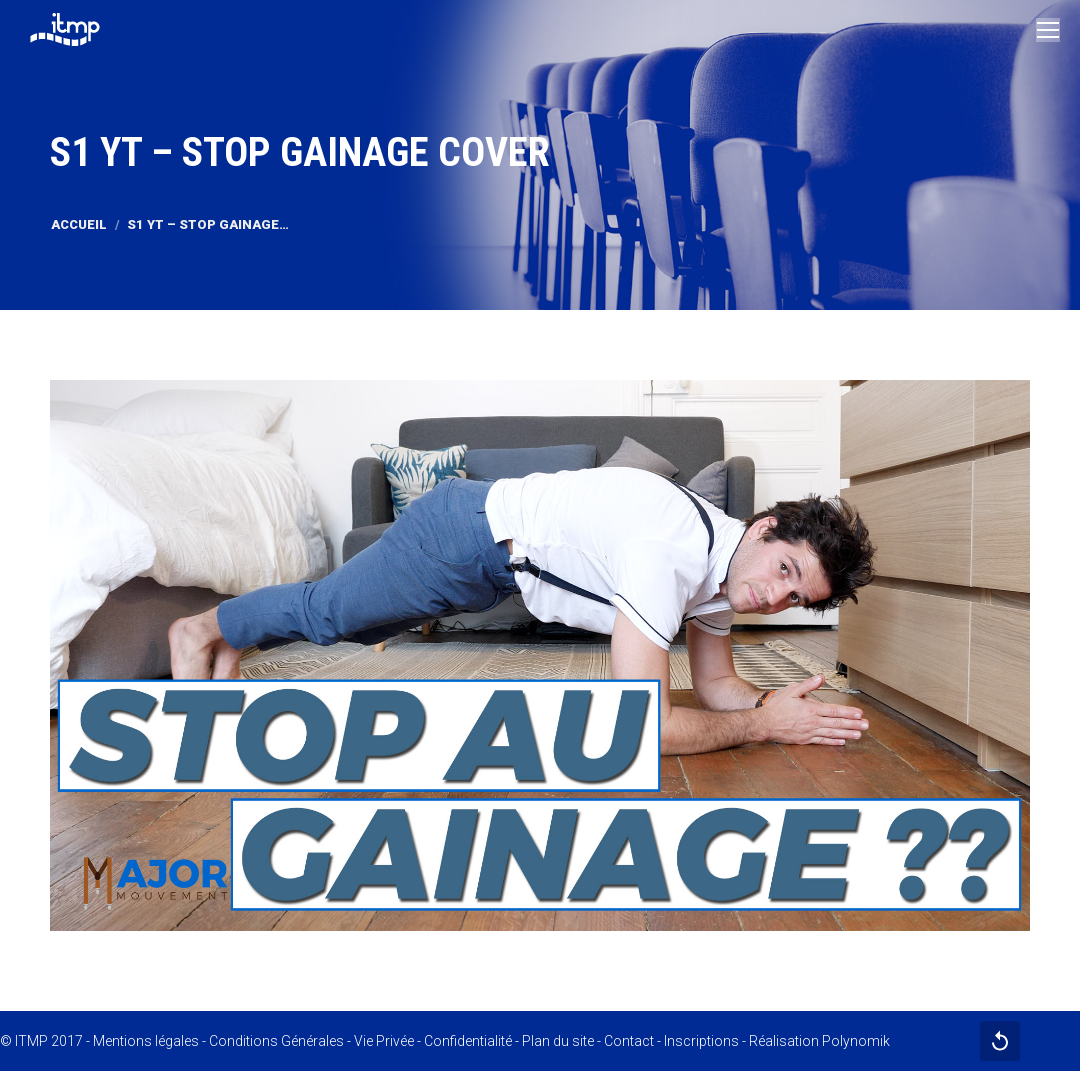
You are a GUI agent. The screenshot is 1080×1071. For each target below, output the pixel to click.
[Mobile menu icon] (1048, 30)
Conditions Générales (276, 1041)
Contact (629, 1041)
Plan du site (558, 1041)
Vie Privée (384, 1041)
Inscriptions (701, 1041)
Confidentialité (468, 1041)
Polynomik (856, 1041)
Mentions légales (146, 1041)
